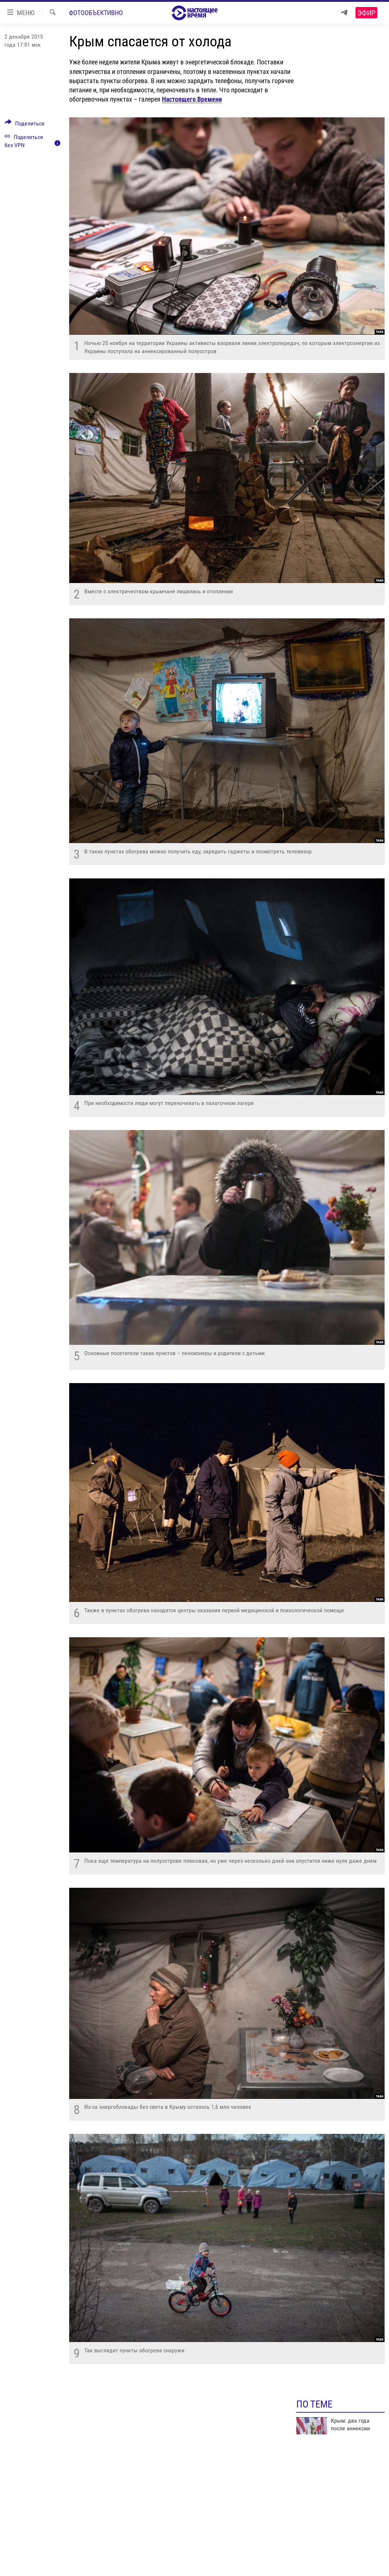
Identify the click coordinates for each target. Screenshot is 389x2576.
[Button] (25, 124)
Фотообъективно (96, 13)
